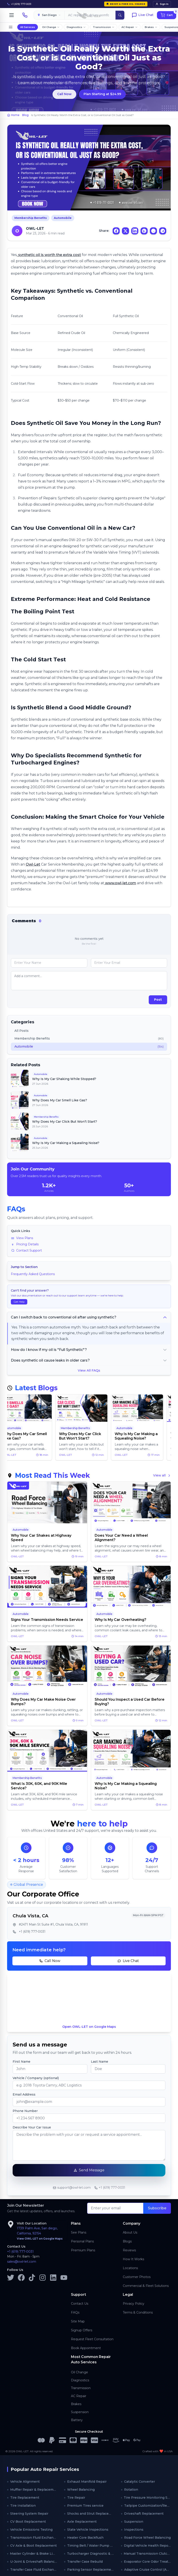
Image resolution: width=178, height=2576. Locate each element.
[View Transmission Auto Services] (95, 2388)
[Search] (119, 15)
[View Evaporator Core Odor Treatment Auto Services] (146, 2562)
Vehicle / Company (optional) (36, 2078)
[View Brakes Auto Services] (95, 2404)
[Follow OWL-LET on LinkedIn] (53, 2277)
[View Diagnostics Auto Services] (95, 2380)
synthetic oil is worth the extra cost (49, 255)
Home (13, 115)
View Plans (22, 1238)
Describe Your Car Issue (32, 2127)
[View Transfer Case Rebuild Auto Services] (89, 2562)
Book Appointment (86, 2348)
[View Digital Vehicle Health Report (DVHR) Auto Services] (146, 2546)
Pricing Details (25, 1244)
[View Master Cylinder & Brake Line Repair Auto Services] (32, 2554)
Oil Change (51, 27)
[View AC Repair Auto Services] (95, 2396)
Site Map (78, 2321)
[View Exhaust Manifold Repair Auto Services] (89, 2482)
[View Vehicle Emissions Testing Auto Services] (32, 2530)
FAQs (75, 2312)
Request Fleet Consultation (92, 2339)
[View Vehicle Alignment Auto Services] (32, 2482)
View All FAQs (89, 1370)
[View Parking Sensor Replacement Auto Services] (89, 2570)
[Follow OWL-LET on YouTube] (63, 2277)
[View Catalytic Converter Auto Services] (146, 2482)
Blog (25, 115)
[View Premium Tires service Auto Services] (89, 2506)
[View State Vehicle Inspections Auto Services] (89, 2530)
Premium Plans (83, 2250)
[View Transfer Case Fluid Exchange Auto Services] (32, 2570)
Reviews (129, 2250)
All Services (27, 27)
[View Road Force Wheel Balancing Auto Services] (146, 2538)
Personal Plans (82, 2241)
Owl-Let (33, 864)
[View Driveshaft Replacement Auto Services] (146, 2514)
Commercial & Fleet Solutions (146, 2286)
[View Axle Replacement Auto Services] (89, 2522)
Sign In (161, 4)
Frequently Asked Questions (33, 1274)
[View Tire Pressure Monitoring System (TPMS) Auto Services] (146, 2498)
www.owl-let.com (120, 883)
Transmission (103, 27)
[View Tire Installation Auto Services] (32, 2506)
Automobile (63, 218)
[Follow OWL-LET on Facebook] (21, 2277)
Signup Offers (81, 2330)
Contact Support (26, 1250)
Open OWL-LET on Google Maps (89, 2027)
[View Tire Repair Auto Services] (89, 2498)
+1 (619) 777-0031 (21, 4)
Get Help (19, 1301)
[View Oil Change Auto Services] (95, 2372)
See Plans (78, 2232)
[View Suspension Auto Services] (95, 2412)
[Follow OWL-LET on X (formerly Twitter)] (10, 2277)
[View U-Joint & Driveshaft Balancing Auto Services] (32, 2562)
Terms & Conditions (138, 2312)
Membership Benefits (30, 218)
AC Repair (129, 27)
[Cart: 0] (166, 15)
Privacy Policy (133, 2304)
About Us (130, 2232)
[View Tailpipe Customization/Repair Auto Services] (146, 2506)
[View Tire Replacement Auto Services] (32, 2498)
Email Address (24, 2094)
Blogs (127, 2241)
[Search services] (90, 15)
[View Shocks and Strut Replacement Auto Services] (89, 2514)
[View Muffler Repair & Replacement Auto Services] (32, 2490)
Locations (130, 2268)
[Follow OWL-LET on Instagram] (42, 2277)
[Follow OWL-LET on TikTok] (31, 2277)
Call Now (64, 94)
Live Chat (128, 1961)
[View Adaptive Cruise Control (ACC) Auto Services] (146, 2570)
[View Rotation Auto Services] (146, 2490)
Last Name (99, 2062)
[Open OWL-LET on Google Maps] (37, 2230)
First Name (21, 2062)
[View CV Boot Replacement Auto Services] (32, 2522)
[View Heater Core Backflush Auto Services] (89, 2538)
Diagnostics (76, 27)
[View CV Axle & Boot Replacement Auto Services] (32, 2546)
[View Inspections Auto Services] (146, 2530)
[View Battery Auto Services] (95, 2420)
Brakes (151, 27)
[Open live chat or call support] (142, 15)
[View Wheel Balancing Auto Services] (89, 2490)
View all (162, 1475)
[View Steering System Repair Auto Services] (32, 2514)
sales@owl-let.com (21, 2262)
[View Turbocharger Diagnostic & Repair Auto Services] (89, 2554)
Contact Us (79, 2304)
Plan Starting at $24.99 (102, 94)
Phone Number (25, 2111)
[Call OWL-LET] (24, 15)
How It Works (133, 2259)
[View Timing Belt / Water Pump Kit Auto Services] (89, 2546)
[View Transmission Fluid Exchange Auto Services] (32, 2538)
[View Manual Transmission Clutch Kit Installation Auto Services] (146, 2554)
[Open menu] (11, 15)
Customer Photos (137, 2277)
